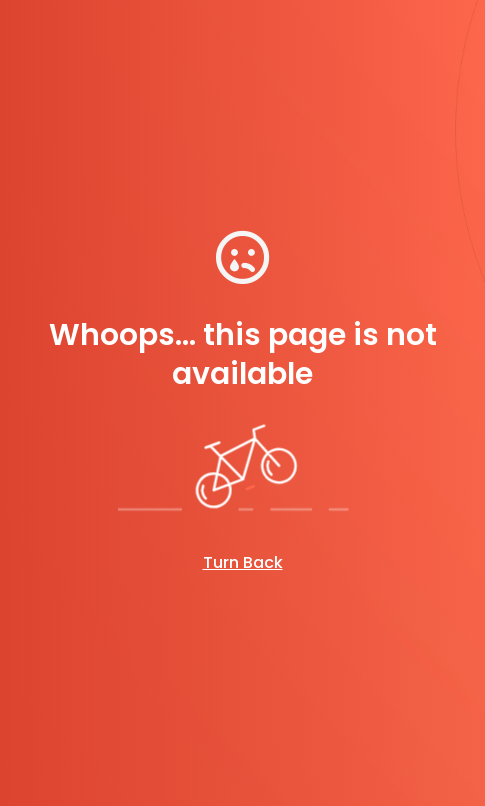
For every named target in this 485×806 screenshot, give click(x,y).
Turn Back (243, 562)
